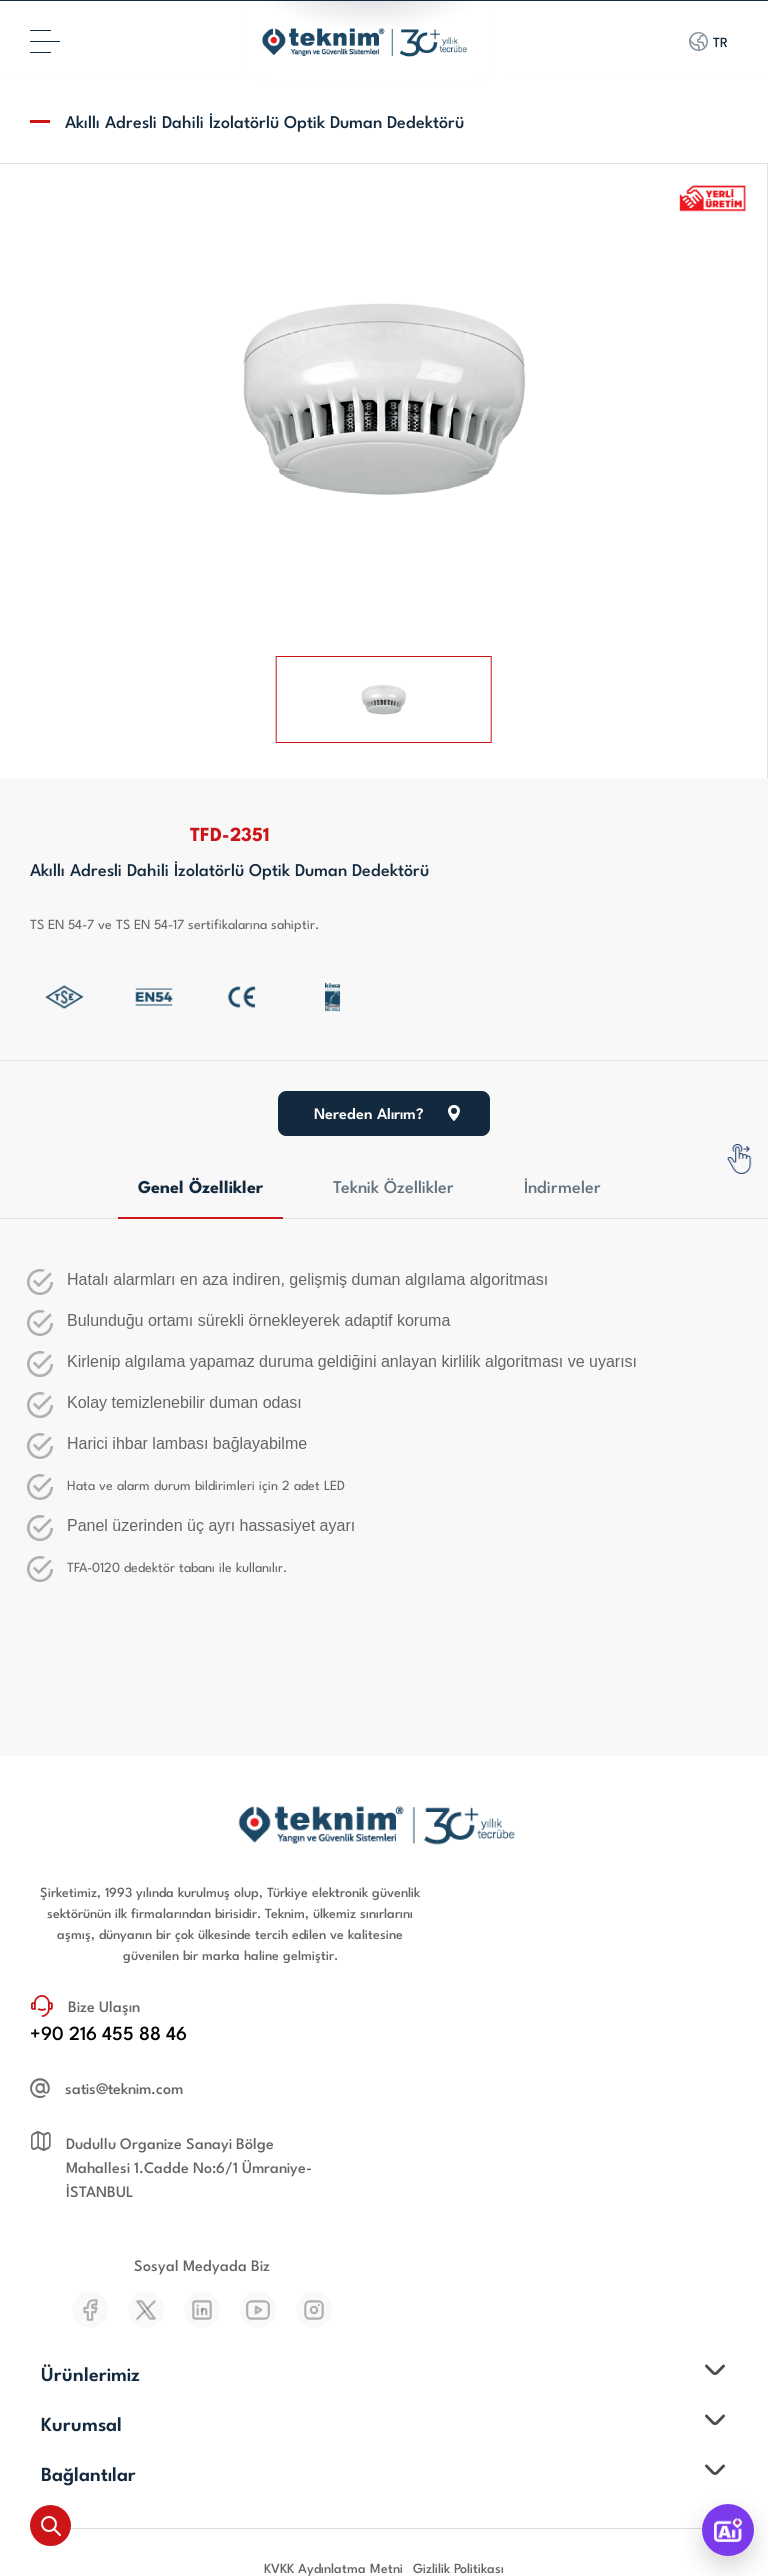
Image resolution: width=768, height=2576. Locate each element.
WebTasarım (367, 2532)
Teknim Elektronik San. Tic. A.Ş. (380, 2492)
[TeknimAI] (728, 2530)
